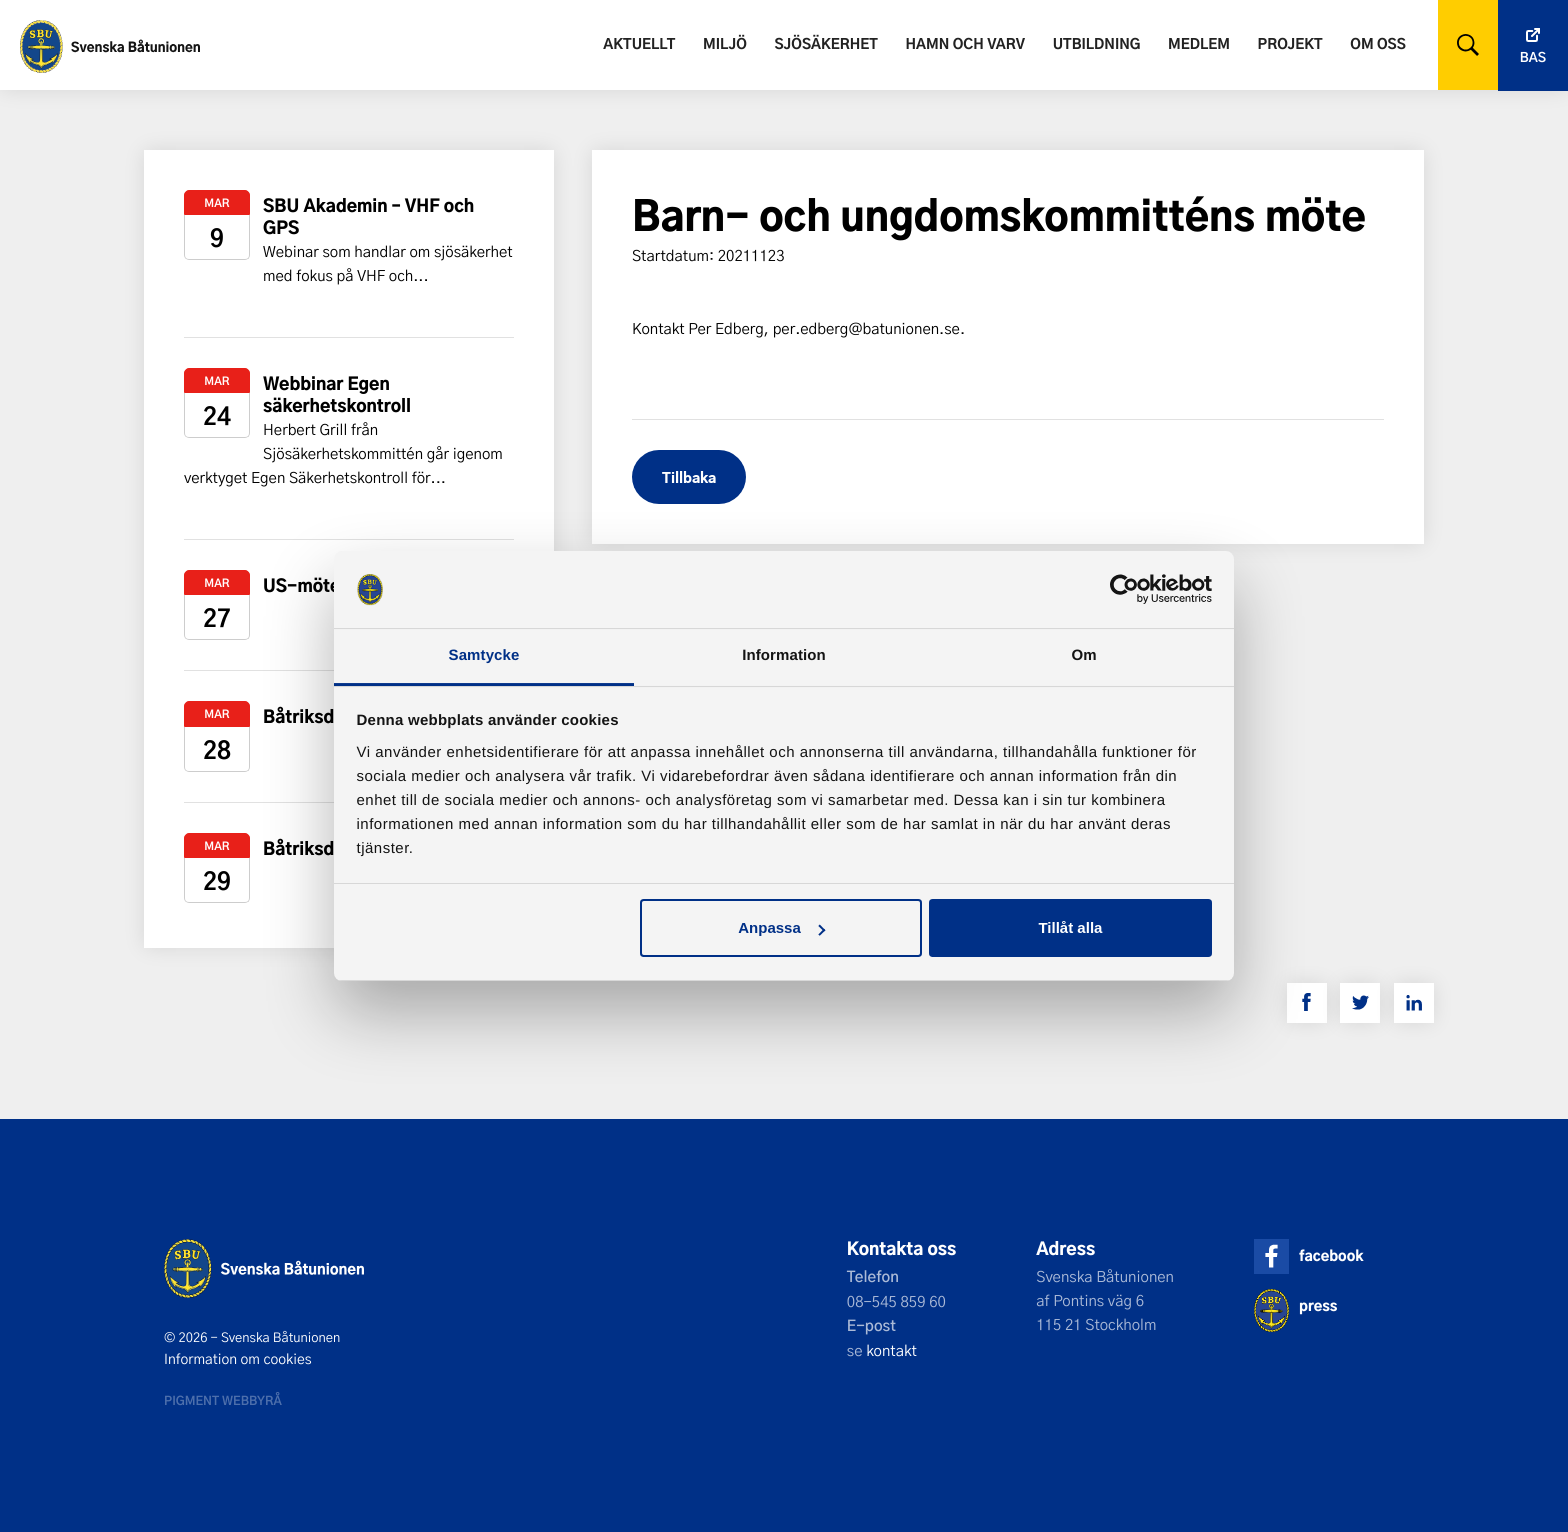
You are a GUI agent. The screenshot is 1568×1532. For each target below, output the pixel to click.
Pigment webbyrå (223, 1400)
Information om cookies (238, 1359)
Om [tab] (1083, 655)
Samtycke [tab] (484, 655)
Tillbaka (689, 476)
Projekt (1290, 43)
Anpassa (781, 927)
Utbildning (1097, 43)
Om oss (1377, 43)
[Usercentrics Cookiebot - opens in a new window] (1124, 589)
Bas (1533, 57)
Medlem (1199, 43)
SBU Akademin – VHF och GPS (368, 216)
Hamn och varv (965, 43)
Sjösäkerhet (825, 43)
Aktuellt (639, 43)
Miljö (725, 43)
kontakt (891, 1350)
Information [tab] (784, 655)
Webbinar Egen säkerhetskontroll (337, 394)
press (1318, 1305)
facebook (1331, 1255)
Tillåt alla (1070, 927)
